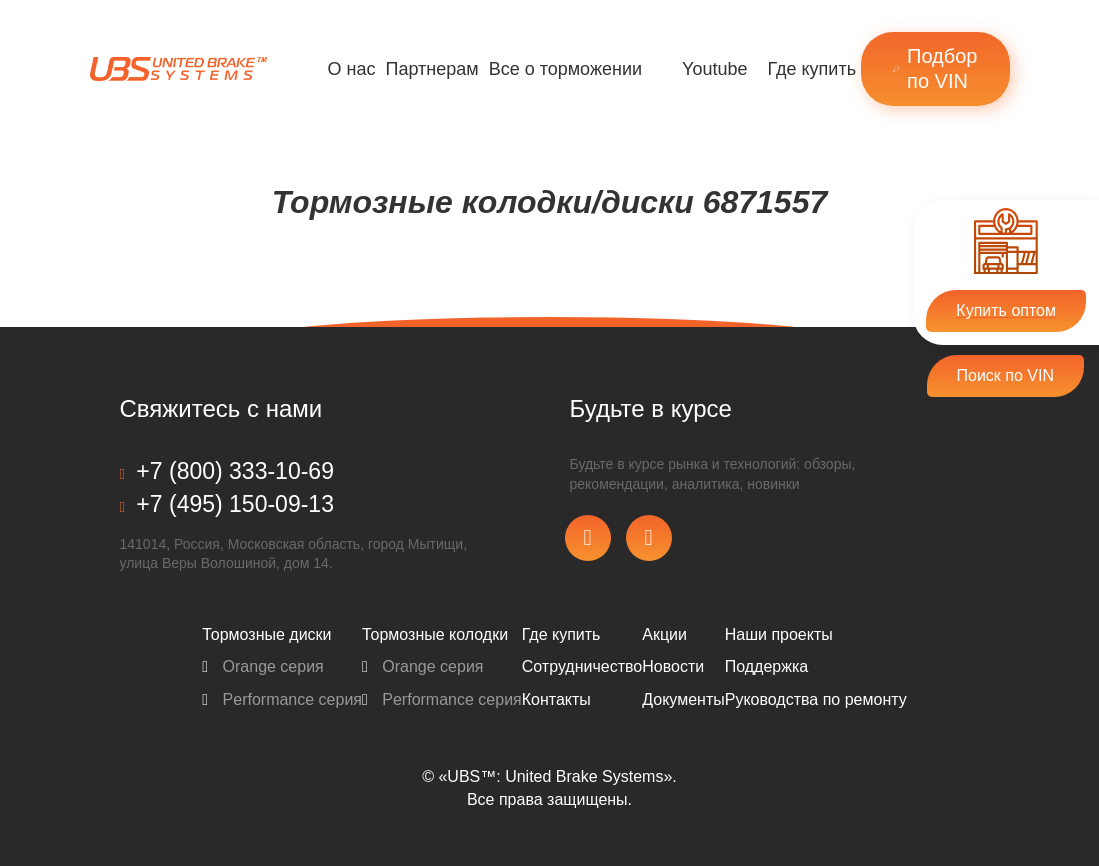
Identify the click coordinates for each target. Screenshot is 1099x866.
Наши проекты (779, 634)
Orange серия (263, 666)
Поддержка (766, 666)
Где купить (811, 69)
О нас (352, 69)
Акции (664, 634)
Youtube (714, 69)
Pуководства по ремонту (816, 699)
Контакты (556, 699)
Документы (683, 699)
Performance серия (282, 699)
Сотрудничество (582, 666)
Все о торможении (565, 69)
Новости (673, 666)
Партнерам (431, 69)
